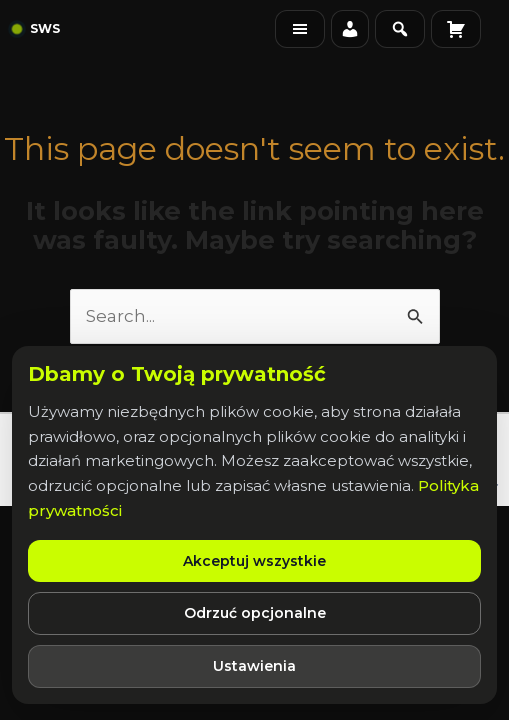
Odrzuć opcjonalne (255, 613)
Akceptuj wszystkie (254, 561)
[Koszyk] (456, 29)
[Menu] (300, 29)
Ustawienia (254, 666)
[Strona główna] (36, 29)
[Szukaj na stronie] (400, 29)
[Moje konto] (350, 29)
